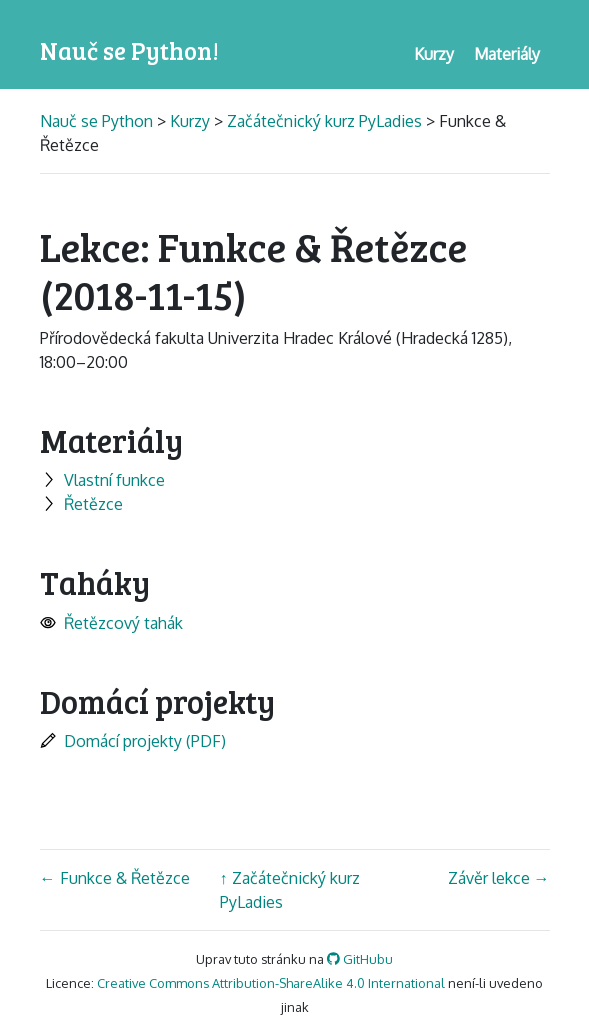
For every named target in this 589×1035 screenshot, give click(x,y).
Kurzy (190, 121)
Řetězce (81, 504)
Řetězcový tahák (111, 623)
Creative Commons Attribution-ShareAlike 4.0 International (271, 983)
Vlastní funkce (102, 480)
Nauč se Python (98, 121)
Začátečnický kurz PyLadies (324, 121)
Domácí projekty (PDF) (133, 741)
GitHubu (360, 959)
